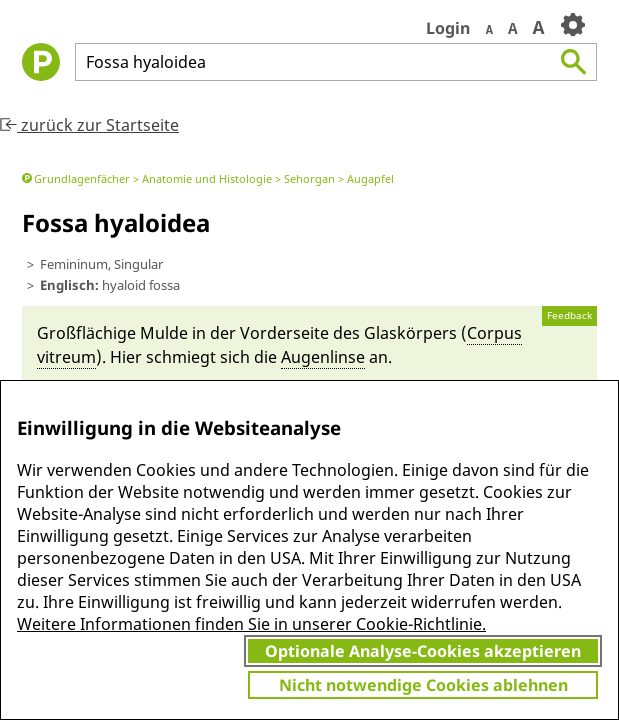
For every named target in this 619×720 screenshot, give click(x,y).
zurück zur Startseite (89, 125)
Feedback (569, 315)
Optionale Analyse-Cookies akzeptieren (423, 651)
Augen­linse (323, 357)
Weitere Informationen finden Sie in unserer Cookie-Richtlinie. (251, 624)
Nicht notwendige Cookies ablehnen (423, 685)
